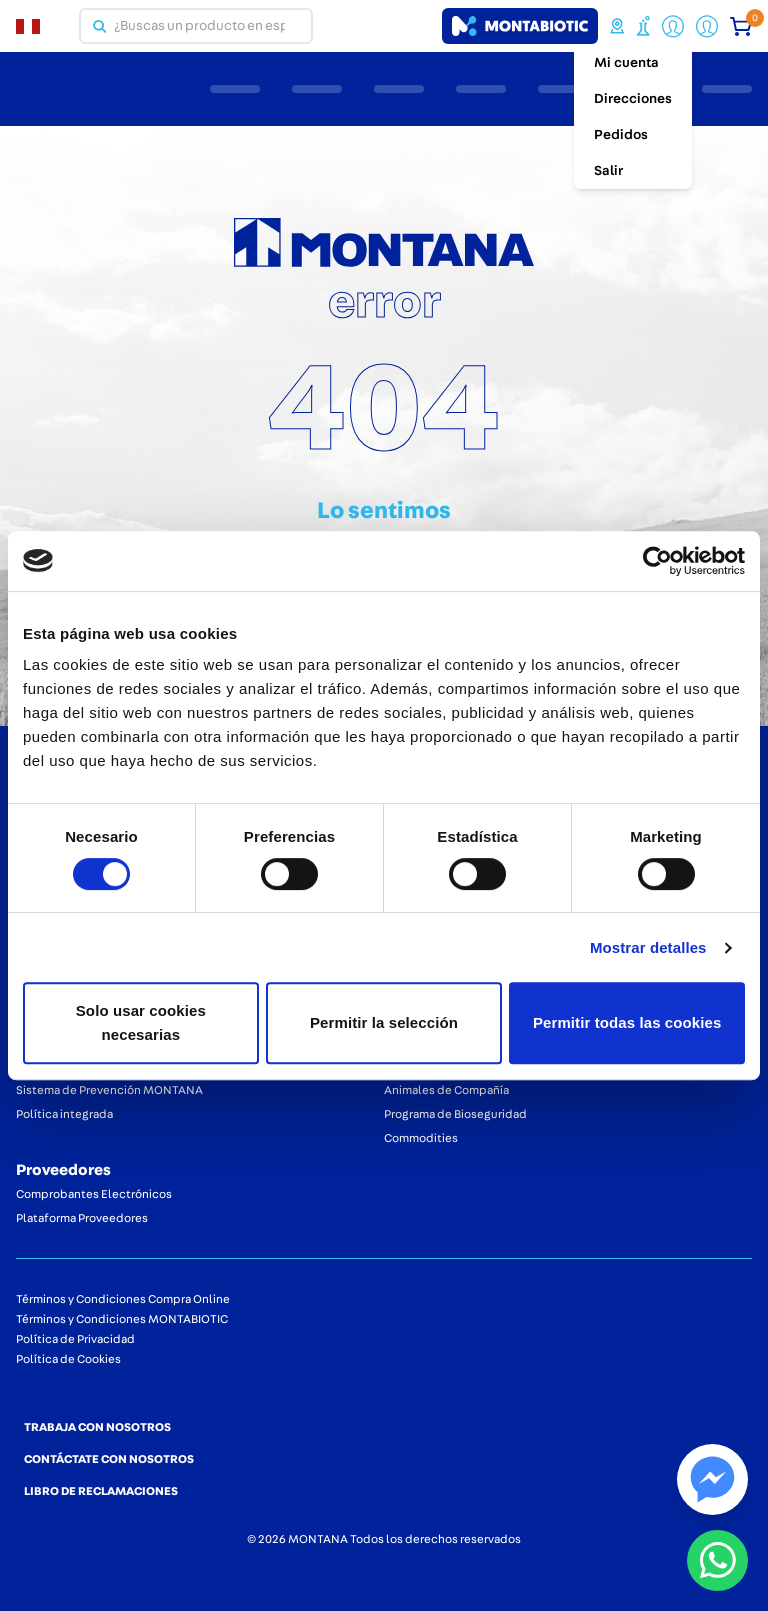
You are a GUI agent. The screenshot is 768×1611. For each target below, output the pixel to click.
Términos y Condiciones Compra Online (123, 1299)
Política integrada (64, 1114)
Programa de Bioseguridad (455, 1114)
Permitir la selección (384, 1022)
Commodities (421, 1138)
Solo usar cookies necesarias (141, 1022)
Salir (608, 171)
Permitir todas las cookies (627, 1022)
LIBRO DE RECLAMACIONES (101, 1491)
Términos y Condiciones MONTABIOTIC (122, 1319)
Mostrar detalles (648, 947)
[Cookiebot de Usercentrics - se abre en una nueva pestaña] (657, 561)
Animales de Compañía (446, 1090)
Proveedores (63, 1170)
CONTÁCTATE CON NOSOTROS (109, 1459)
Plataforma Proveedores (82, 1218)
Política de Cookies (68, 1359)
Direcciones (633, 99)
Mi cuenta (626, 63)
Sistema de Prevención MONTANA (109, 1090)
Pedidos (621, 135)
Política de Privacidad (75, 1339)
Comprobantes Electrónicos (94, 1194)
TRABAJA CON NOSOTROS (97, 1427)
